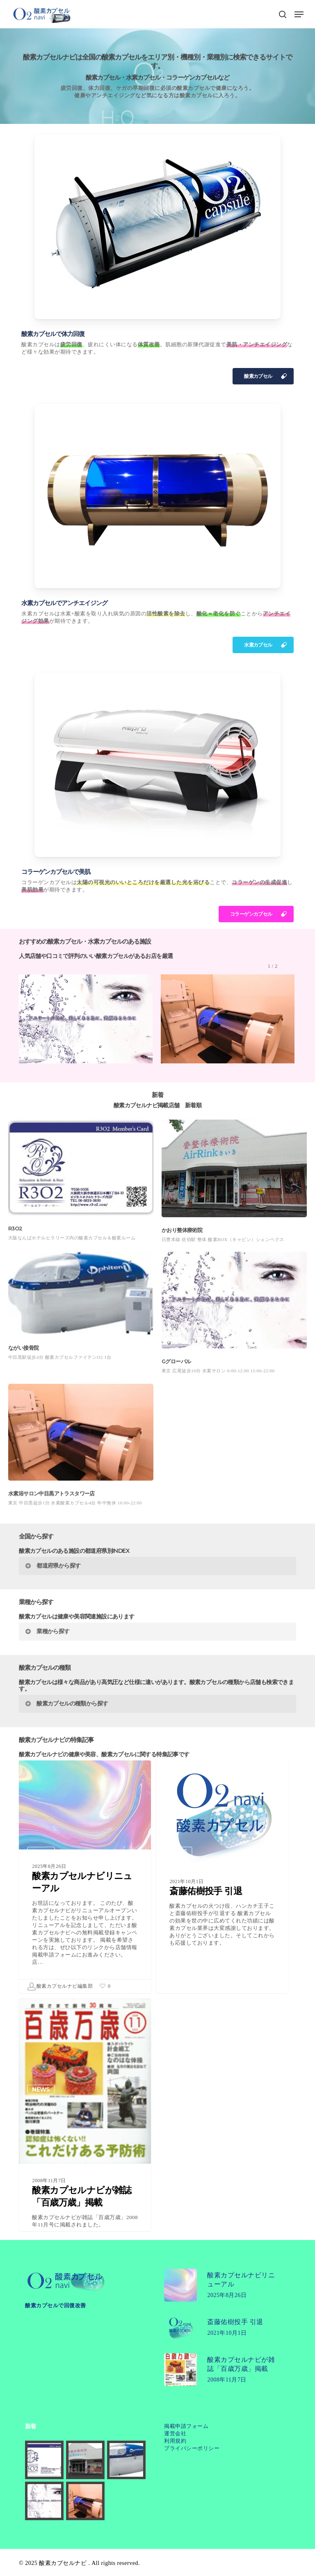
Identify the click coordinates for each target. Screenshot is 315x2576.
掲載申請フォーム (186, 2426)
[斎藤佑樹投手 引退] (222, 1884)
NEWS (41, 1851)
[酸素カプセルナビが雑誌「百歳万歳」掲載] (85, 2152)
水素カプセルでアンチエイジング (64, 603)
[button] (299, 14)
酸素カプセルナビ (63, 2563)
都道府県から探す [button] (52, 1565)
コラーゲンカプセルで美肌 (55, 871)
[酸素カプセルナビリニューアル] (85, 1876)
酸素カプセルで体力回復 (52, 333)
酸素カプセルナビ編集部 (60, 1986)
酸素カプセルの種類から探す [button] (66, 1703)
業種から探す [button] (46, 1631)
